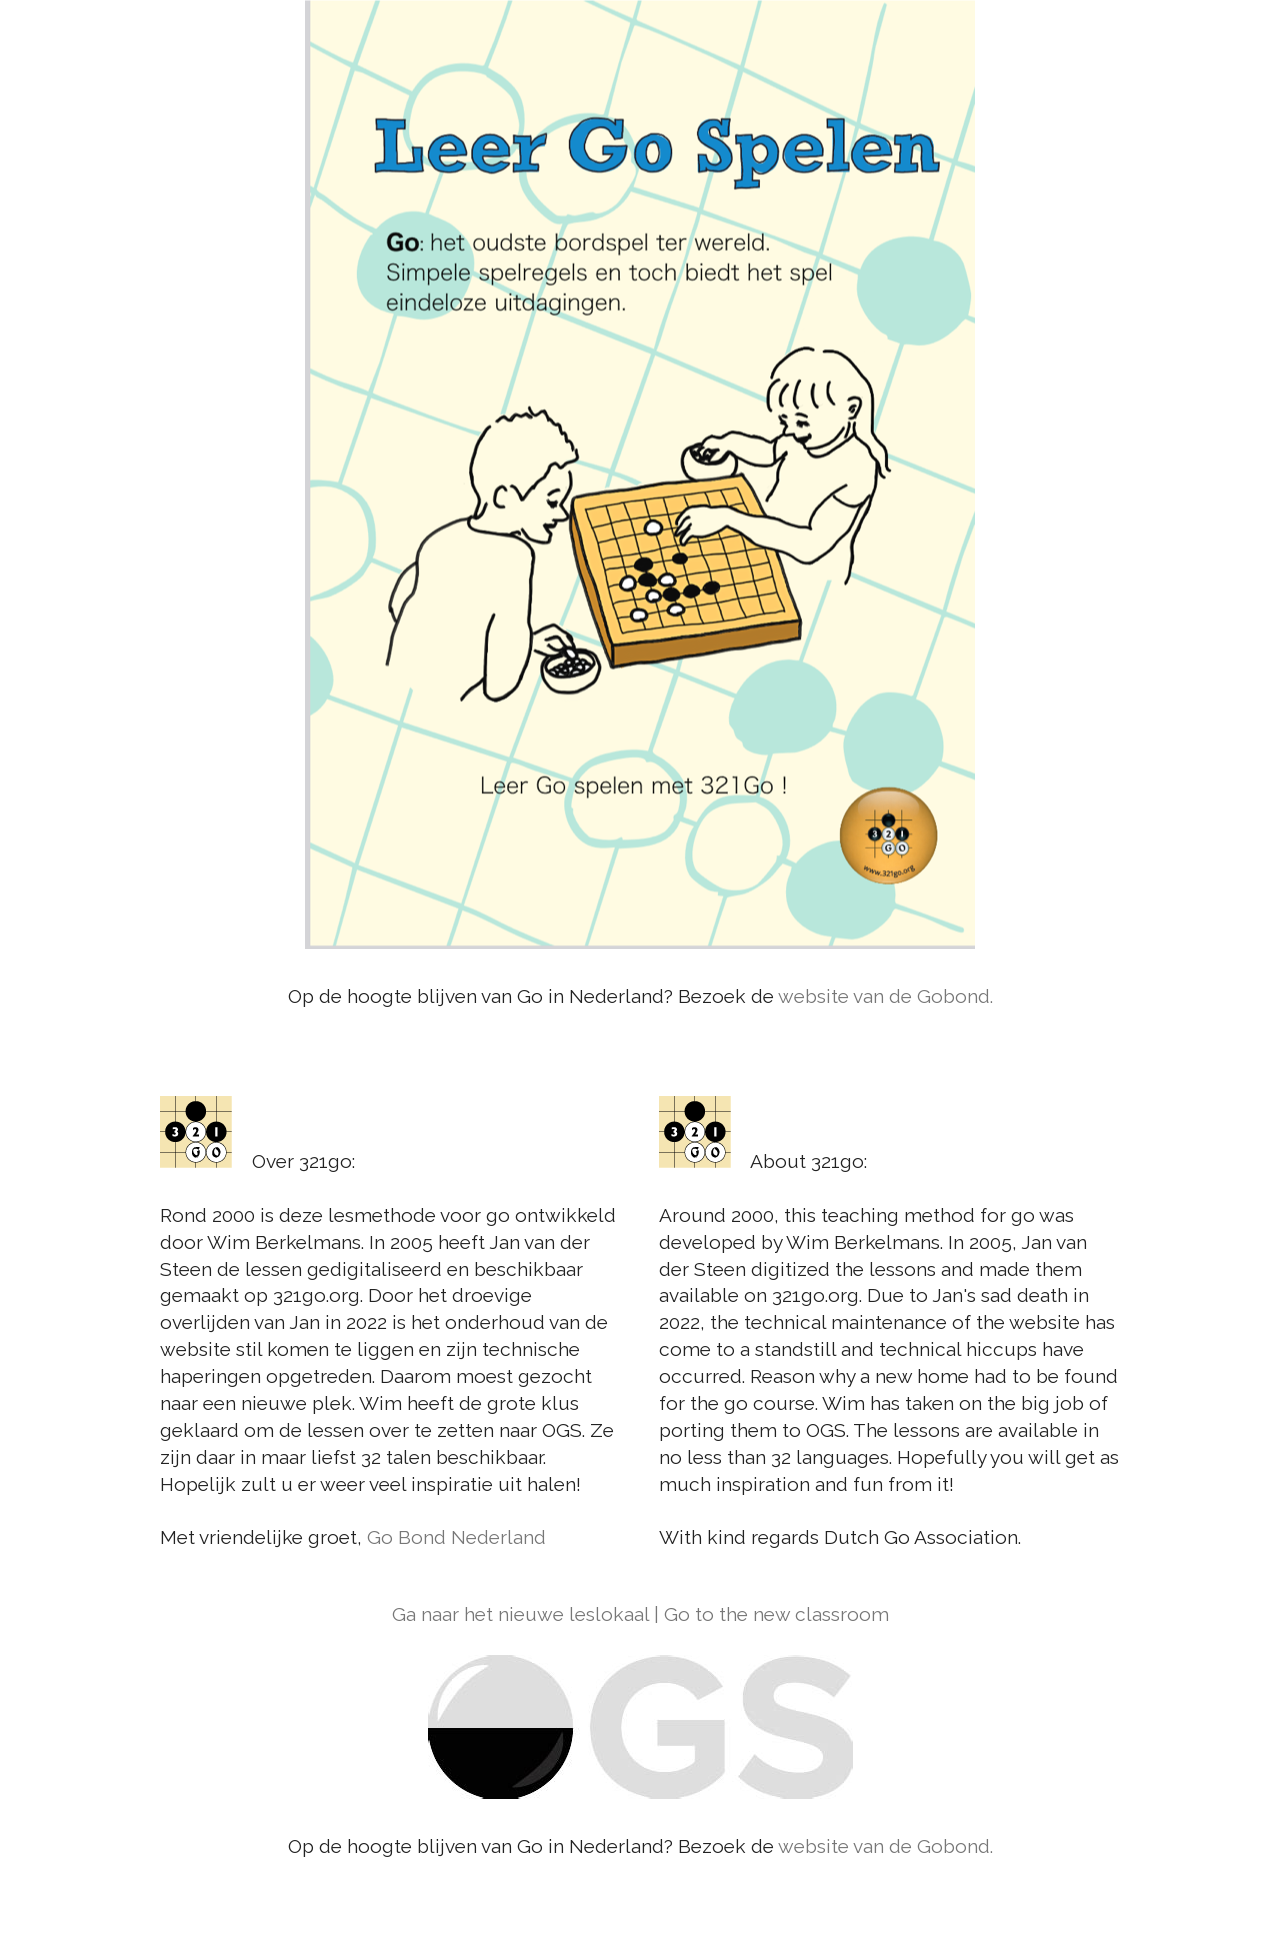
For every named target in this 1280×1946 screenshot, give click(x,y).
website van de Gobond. (885, 996)
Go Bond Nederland (456, 1537)
